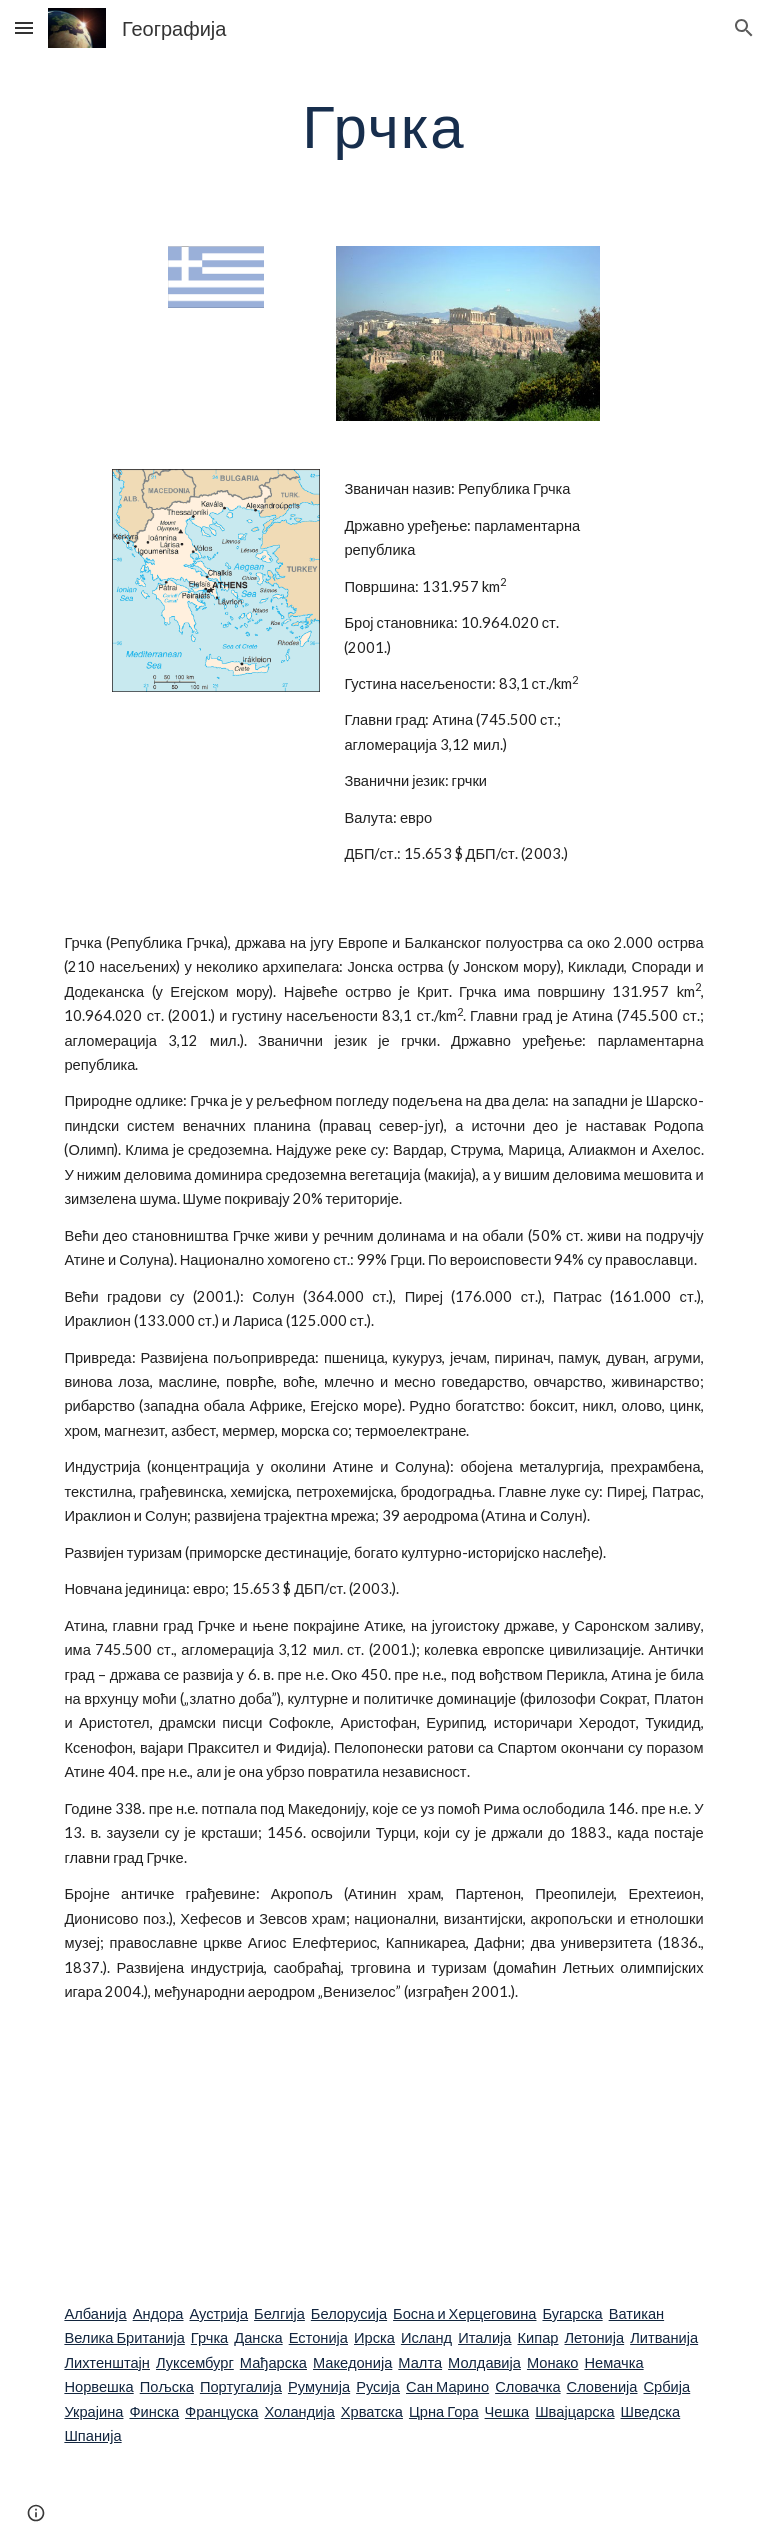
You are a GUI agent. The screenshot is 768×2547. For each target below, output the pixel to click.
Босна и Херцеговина (464, 2313)
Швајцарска (574, 2411)
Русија (378, 2386)
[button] (24, 27)
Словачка (527, 2386)
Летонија (594, 2337)
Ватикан (636, 2313)
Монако (553, 2362)
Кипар (538, 2337)
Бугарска (572, 2313)
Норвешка (98, 2386)
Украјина (93, 2411)
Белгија (279, 2313)
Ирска (374, 2337)
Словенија (602, 2386)
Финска (154, 2411)
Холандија (299, 2411)
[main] (383, 125)
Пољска (167, 2386)
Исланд (426, 2337)
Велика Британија (124, 2337)
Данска (258, 2337)
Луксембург (195, 2362)
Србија (666, 2386)
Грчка (209, 2337)
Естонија (318, 2337)
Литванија (664, 2337)
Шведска (651, 2411)
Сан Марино (447, 2386)
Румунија (319, 2386)
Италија (484, 2337)
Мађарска (273, 2362)
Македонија (352, 2362)
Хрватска (372, 2411)
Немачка (613, 2362)
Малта (420, 2362)
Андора (158, 2313)
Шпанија (92, 2435)
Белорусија (349, 2313)
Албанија (95, 2313)
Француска (221, 2411)
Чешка (507, 2411)
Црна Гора (444, 2411)
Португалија (241, 2386)
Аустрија (219, 2313)
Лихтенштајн (107, 2362)
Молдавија (484, 2362)
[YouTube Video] (327, 2153)
